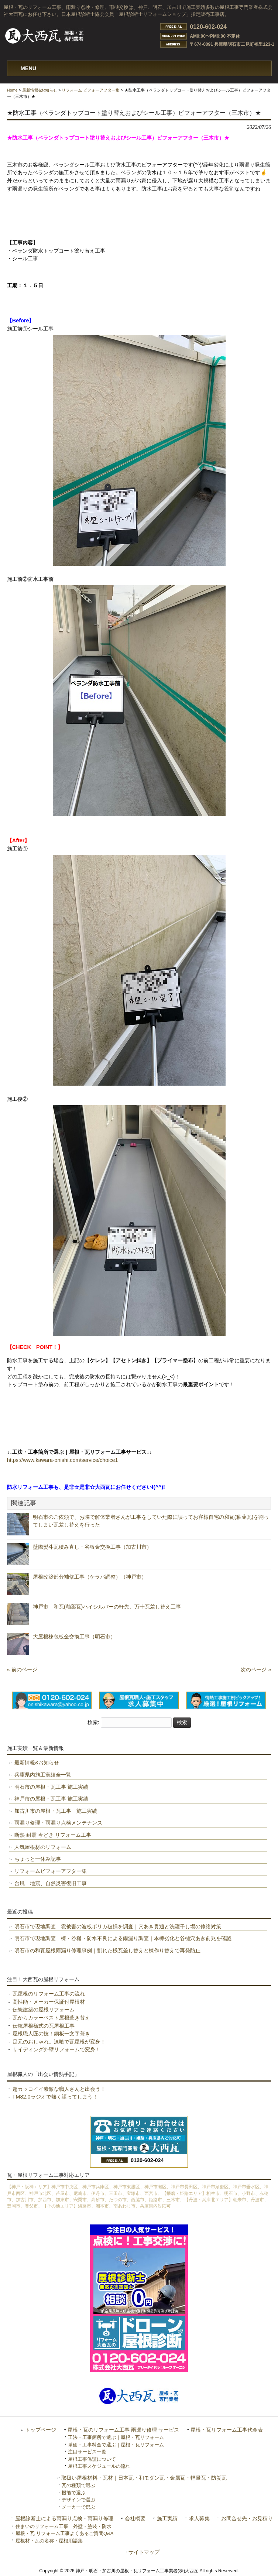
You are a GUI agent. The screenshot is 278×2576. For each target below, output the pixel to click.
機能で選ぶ (74, 2493)
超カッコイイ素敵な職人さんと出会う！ (59, 2089)
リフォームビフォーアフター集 (50, 1871)
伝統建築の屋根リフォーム (44, 2009)
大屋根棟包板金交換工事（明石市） (74, 1637)
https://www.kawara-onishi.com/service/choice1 (62, 1460)
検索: (93, 1722)
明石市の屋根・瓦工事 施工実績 (51, 1787)
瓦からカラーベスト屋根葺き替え (51, 2018)
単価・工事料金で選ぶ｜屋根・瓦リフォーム (116, 2444)
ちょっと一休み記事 (37, 1859)
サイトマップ (143, 2552)
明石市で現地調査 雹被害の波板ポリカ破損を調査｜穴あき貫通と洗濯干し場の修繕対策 (117, 1926)
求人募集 (199, 2518)
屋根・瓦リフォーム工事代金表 (227, 2430)
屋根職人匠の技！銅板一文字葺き (51, 2034)
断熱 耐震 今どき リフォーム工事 (52, 1835)
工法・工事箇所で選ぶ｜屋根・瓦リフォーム (116, 2437)
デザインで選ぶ (78, 2500)
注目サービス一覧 (87, 2452)
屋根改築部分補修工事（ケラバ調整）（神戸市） (90, 1577)
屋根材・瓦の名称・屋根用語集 (49, 2541)
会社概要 (135, 2518)
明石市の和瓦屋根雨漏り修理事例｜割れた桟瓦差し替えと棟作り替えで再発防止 (107, 1950)
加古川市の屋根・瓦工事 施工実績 (55, 1811)
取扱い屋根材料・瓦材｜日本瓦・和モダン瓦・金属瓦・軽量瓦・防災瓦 (144, 2478)
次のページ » (256, 1669)
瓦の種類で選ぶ (78, 2485)
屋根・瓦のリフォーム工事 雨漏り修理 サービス (123, 2430)
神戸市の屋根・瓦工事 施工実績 (51, 1799)
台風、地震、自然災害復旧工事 (50, 1883)
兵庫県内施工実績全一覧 (42, 1775)
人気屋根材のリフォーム (42, 1847)
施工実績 (167, 2518)
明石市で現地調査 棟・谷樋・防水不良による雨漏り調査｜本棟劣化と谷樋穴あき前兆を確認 (122, 1938)
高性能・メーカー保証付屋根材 (49, 2002)
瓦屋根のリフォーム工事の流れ (49, 1994)
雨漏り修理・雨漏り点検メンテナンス (58, 1823)
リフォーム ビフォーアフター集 (91, 90)
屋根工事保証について (92, 2459)
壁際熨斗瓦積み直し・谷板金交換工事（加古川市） (92, 1547)
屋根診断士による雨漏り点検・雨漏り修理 (64, 2518)
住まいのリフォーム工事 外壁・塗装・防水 (63, 2526)
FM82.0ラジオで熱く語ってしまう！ (55, 2097)
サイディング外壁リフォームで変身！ (56, 2049)
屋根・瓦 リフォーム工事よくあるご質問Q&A (64, 2533)
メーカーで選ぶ (78, 2507)
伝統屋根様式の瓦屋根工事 (44, 2026)
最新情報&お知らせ (39, 90)
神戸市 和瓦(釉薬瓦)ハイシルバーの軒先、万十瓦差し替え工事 (112, 1607)
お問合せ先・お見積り (247, 2518)
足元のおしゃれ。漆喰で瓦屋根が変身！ (59, 2042)
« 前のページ (22, 1669)
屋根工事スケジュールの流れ (99, 2466)
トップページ (40, 2430)
